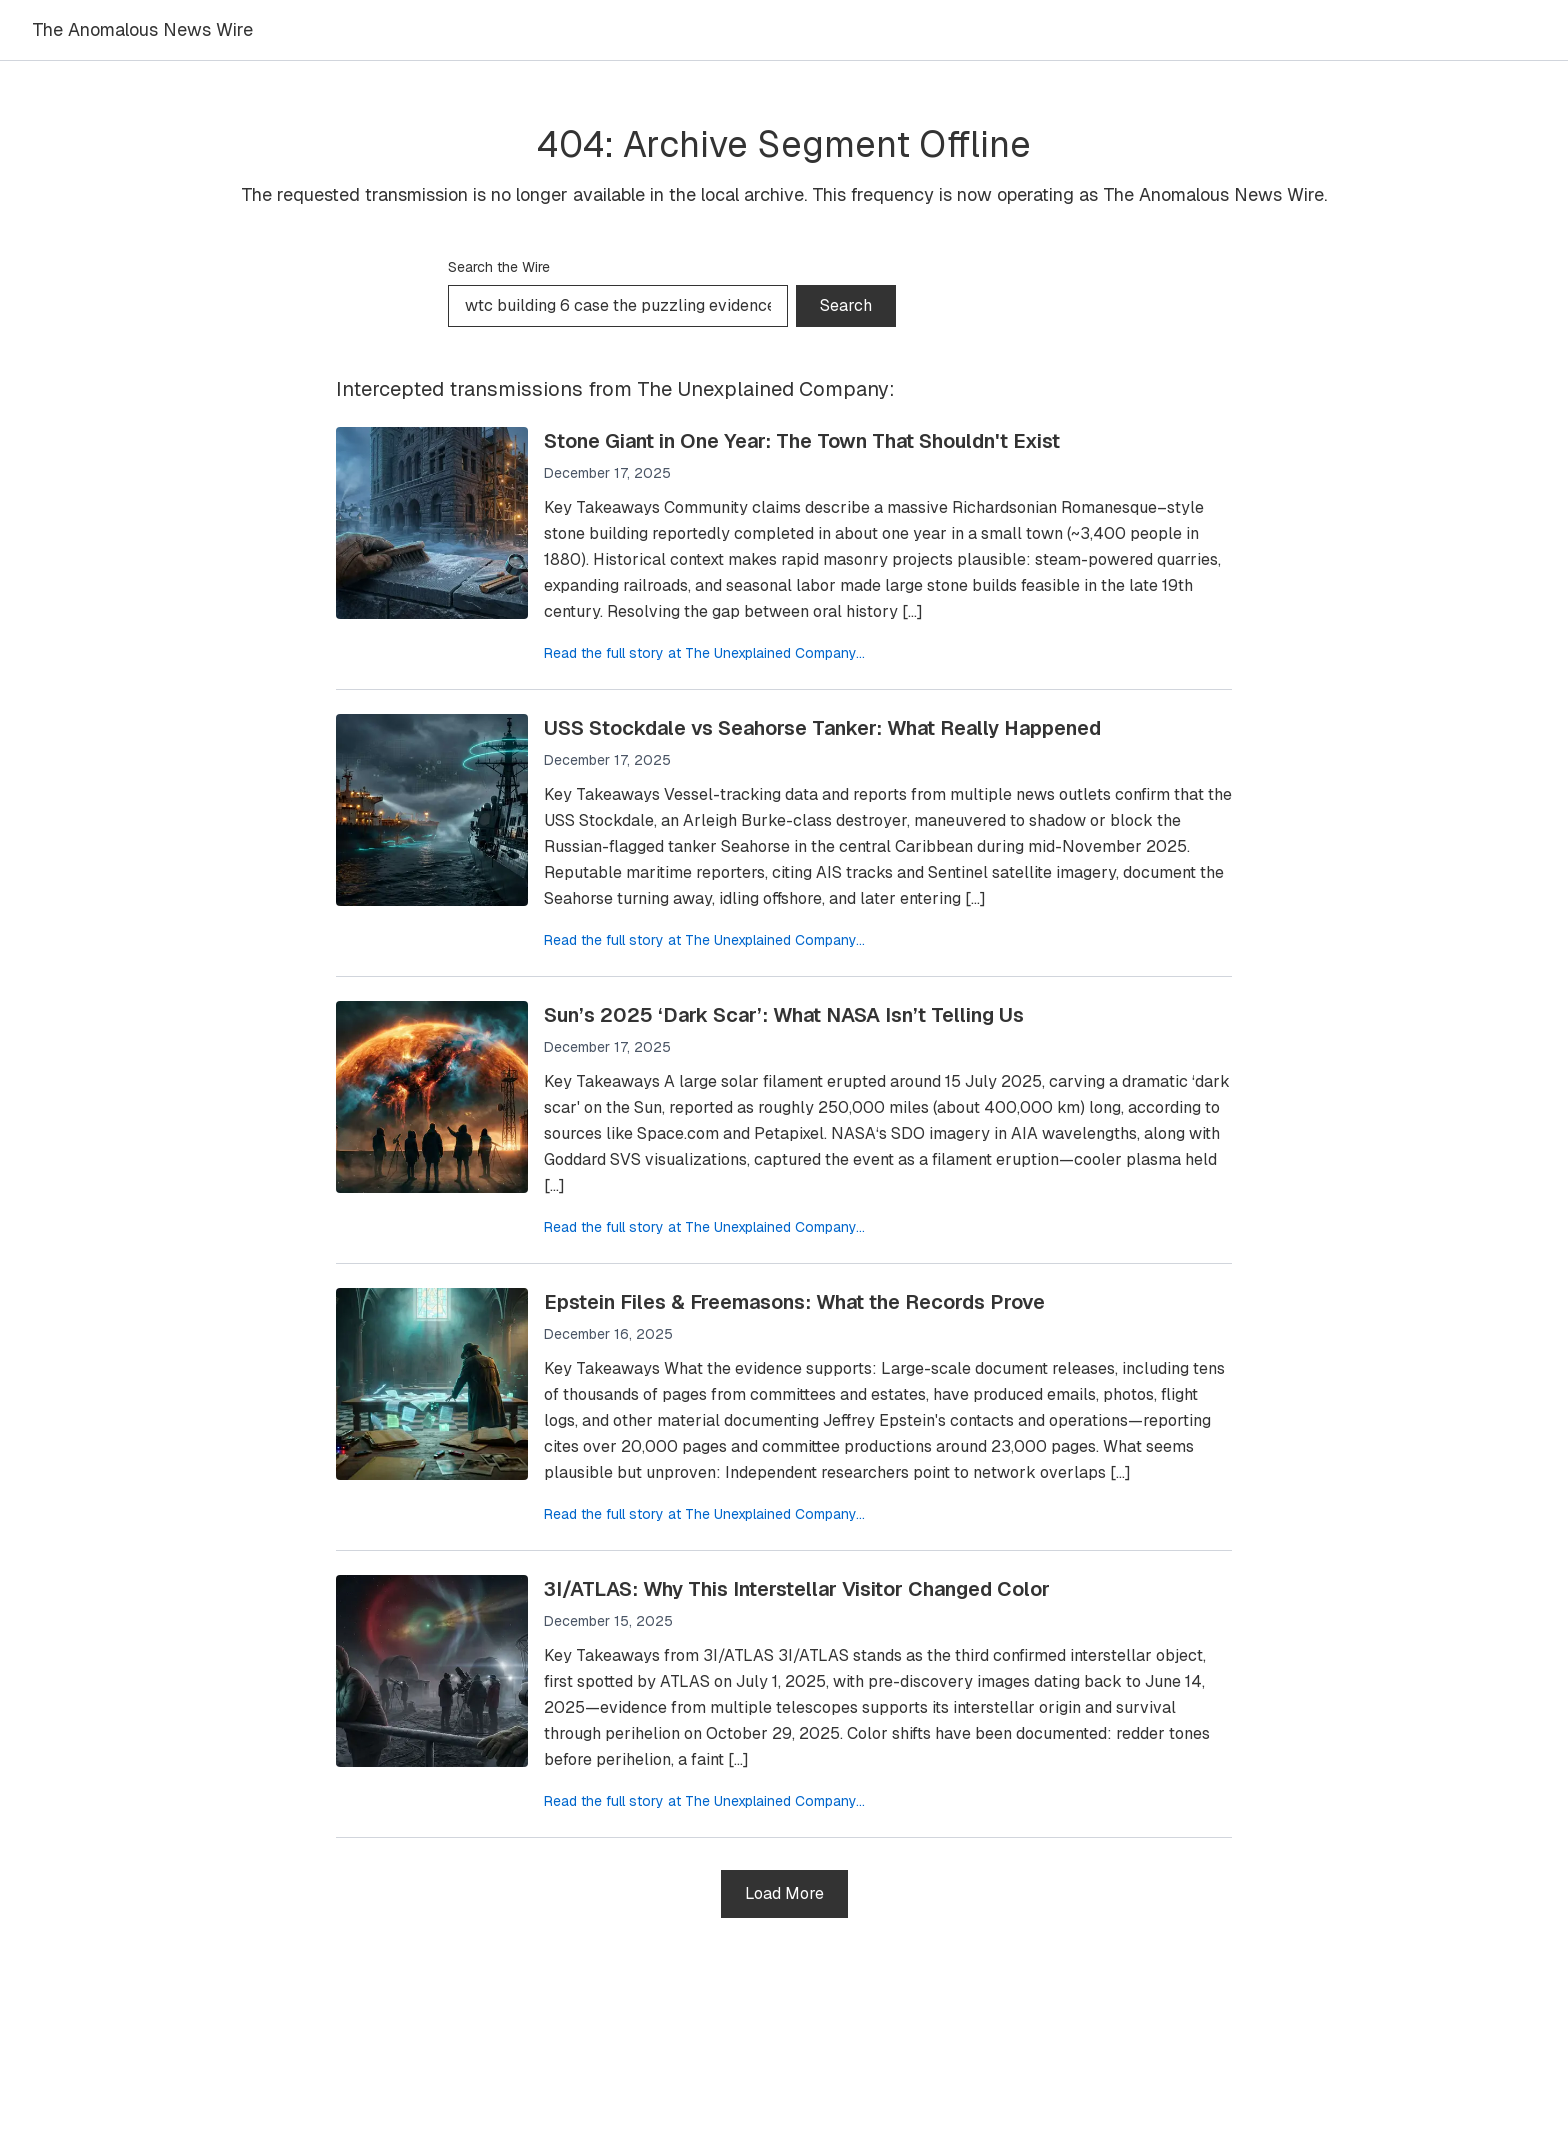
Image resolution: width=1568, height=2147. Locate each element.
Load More (784, 1893)
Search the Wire (499, 267)
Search (846, 305)
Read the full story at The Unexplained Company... (704, 653)
